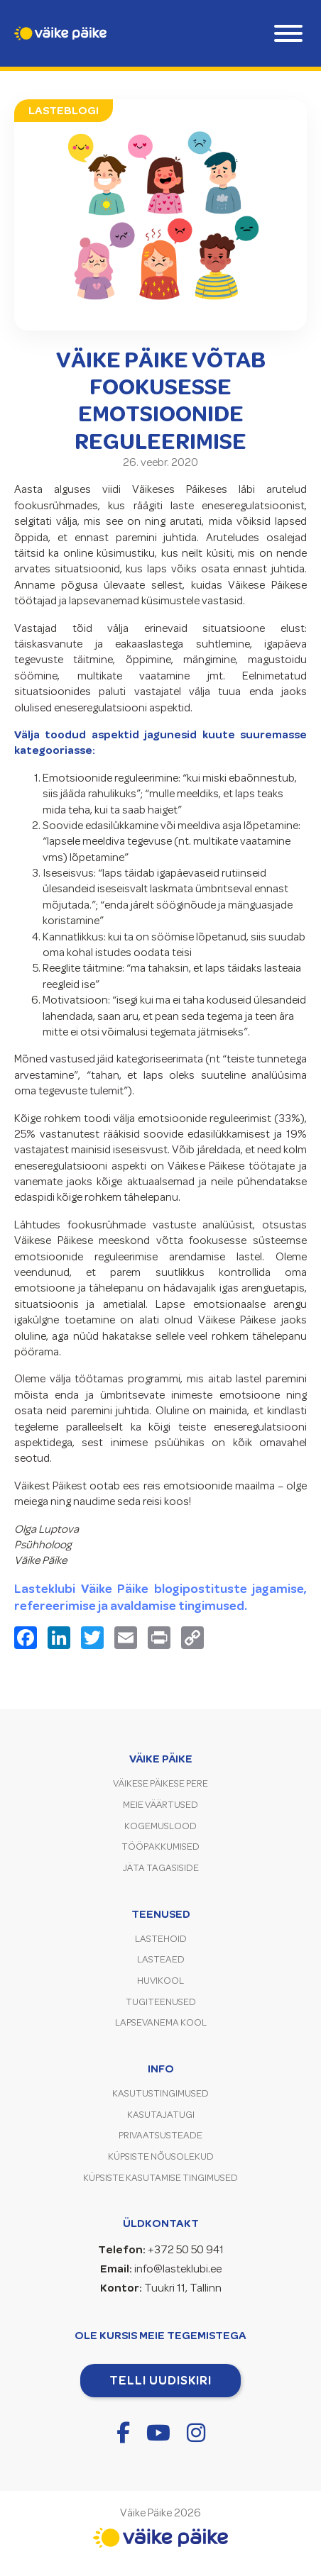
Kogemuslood (160, 1826)
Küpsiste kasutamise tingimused (160, 2177)
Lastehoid (161, 1938)
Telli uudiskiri (160, 2380)
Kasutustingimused (160, 2093)
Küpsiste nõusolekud (161, 2156)
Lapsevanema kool (161, 2022)
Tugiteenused (161, 2002)
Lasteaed (161, 1959)
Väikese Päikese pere (160, 1783)
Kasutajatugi (161, 2114)
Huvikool (160, 1980)
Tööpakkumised (160, 1846)
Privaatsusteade (160, 2135)
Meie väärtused (160, 1804)
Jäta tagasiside (161, 1867)
